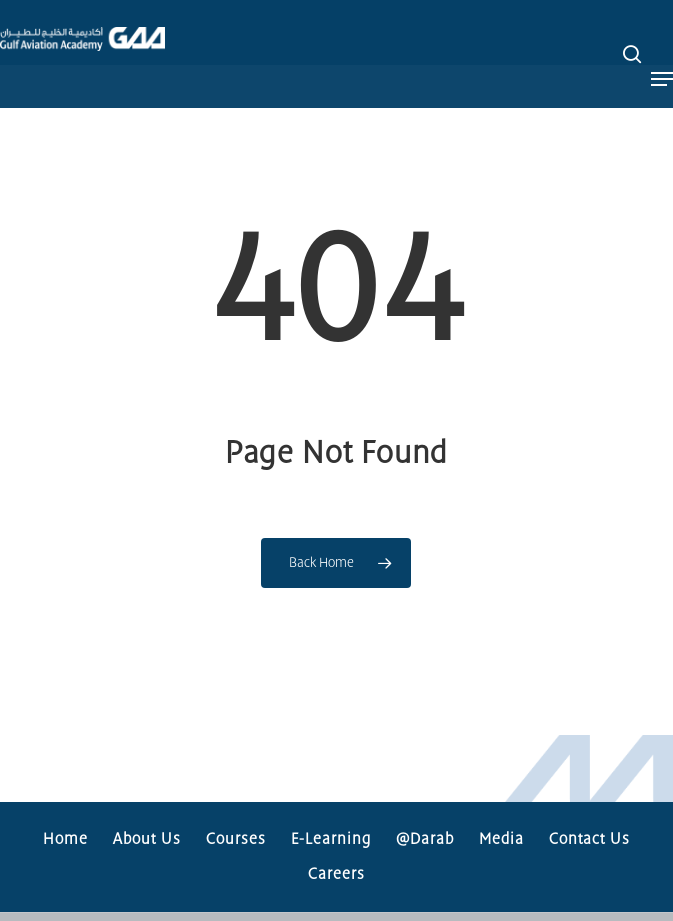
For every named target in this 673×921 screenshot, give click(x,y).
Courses (236, 839)
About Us (147, 839)
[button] (662, 54)
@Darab (425, 839)
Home (65, 839)
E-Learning (331, 839)
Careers (336, 874)
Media (501, 839)
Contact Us (589, 839)
